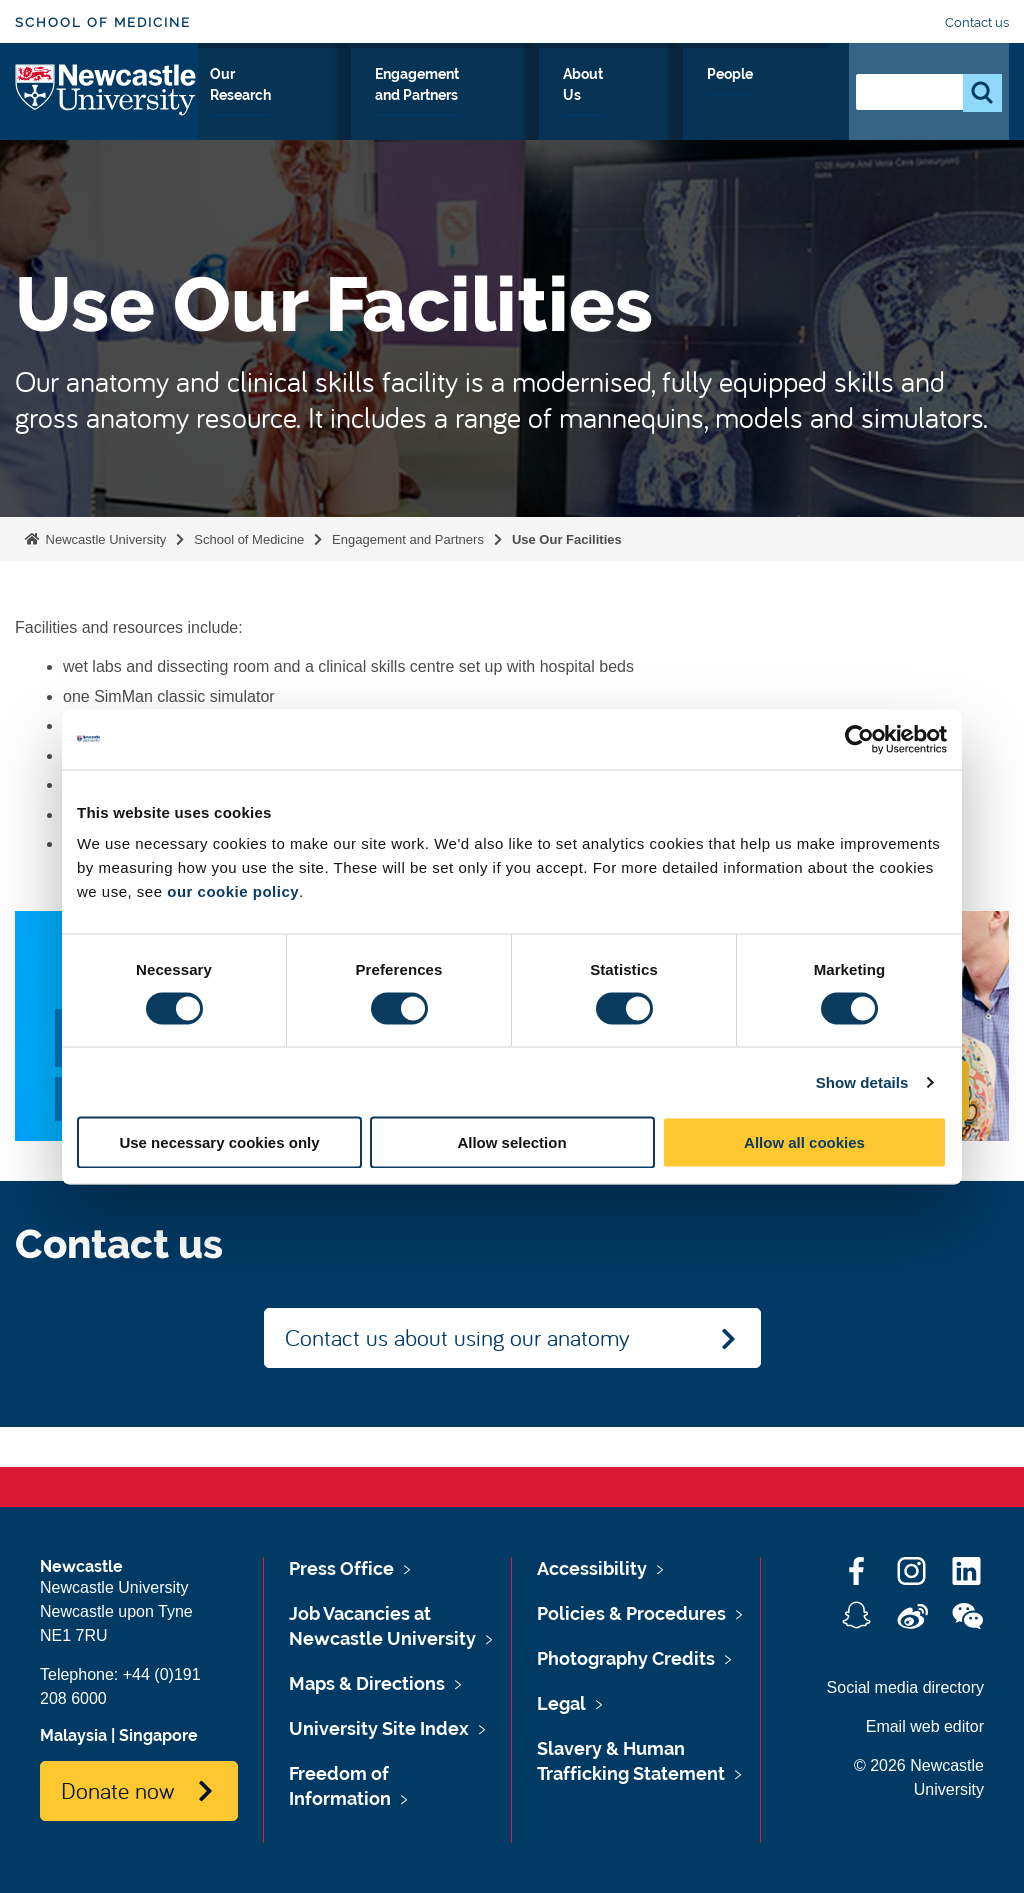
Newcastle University (104, 539)
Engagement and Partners (550, 109)
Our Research (385, 109)
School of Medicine (103, 22)
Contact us (977, 22)
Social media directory (905, 1687)
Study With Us (261, 109)
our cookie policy (233, 891)
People (789, 97)
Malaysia (73, 1735)
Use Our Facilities (567, 539)
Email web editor (925, 1726)
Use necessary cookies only (219, 1142)
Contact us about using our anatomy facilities (457, 1345)
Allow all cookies (804, 1142)
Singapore (158, 1735)
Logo (106, 104)
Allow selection (511, 1142)
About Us (700, 109)
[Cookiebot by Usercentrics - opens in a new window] (859, 739)
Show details (862, 1081)
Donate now (117, 1790)
